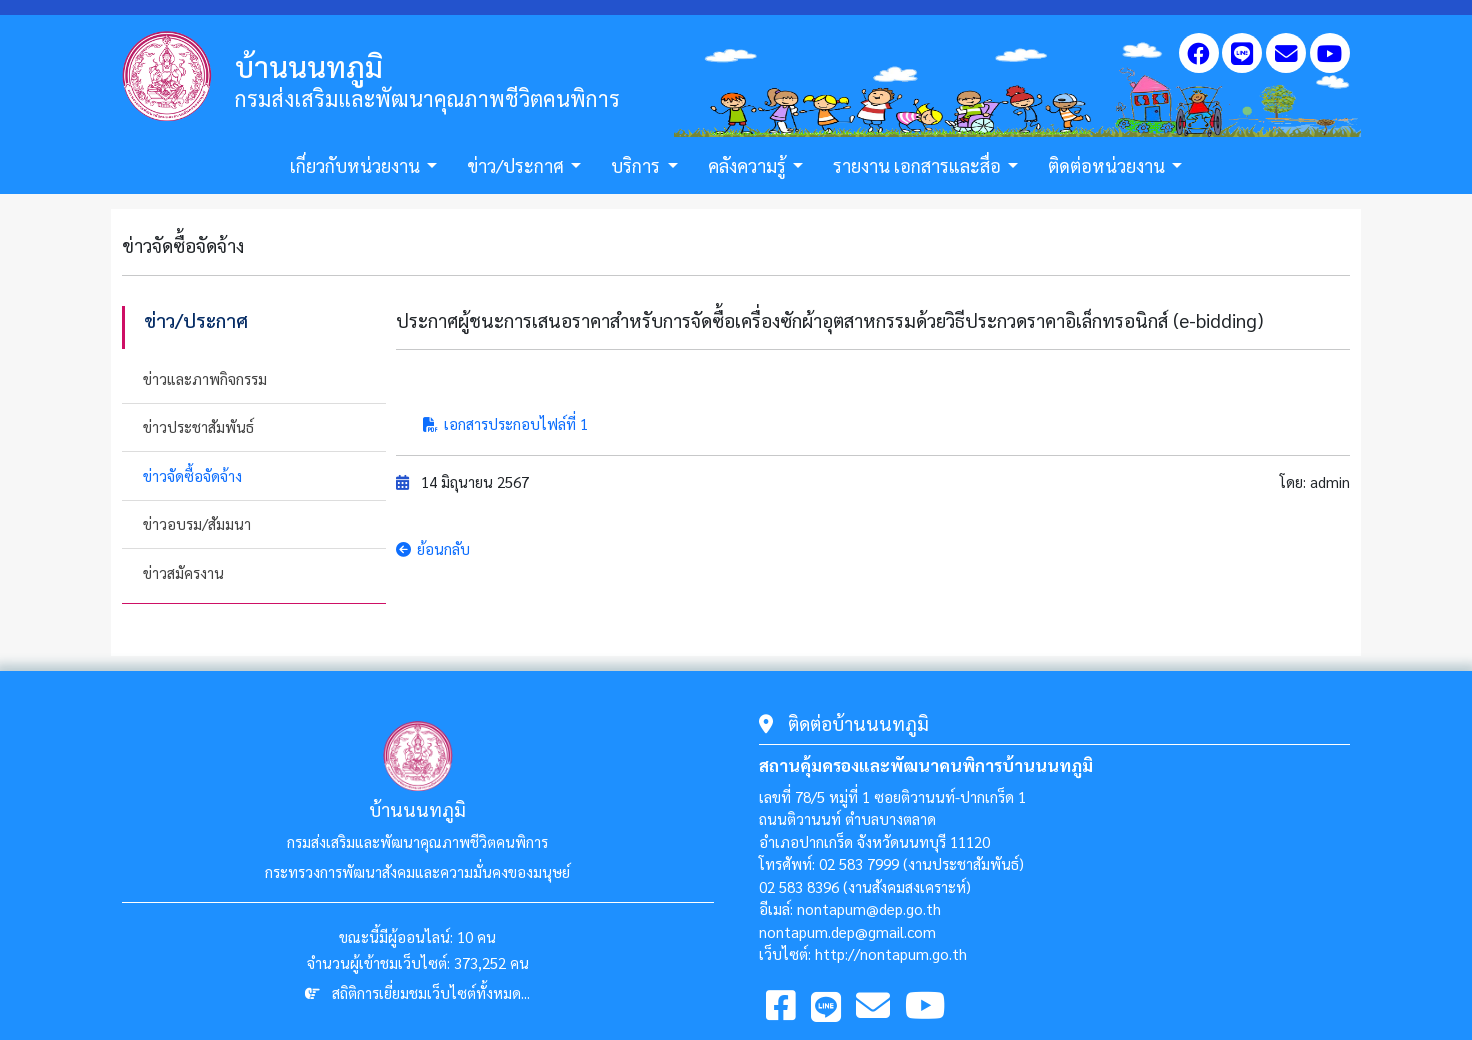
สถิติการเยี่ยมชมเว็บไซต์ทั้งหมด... (431, 992)
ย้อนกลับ (433, 548)
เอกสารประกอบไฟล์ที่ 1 (505, 423)
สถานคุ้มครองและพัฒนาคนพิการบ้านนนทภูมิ (926, 765)
